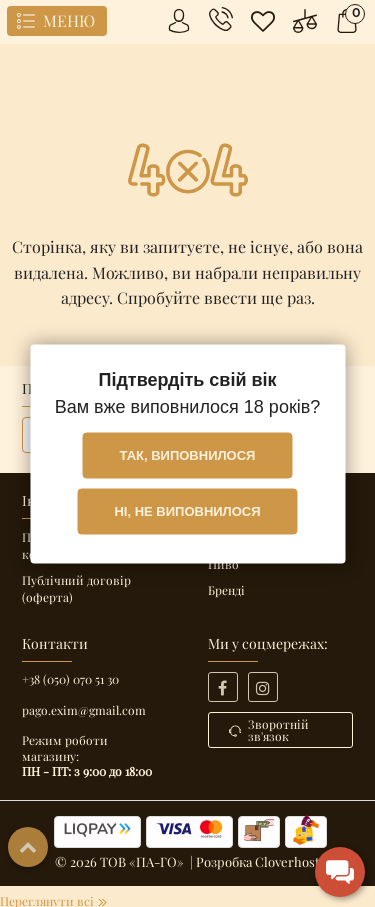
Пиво (223, 564)
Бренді (226, 590)
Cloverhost (287, 861)
